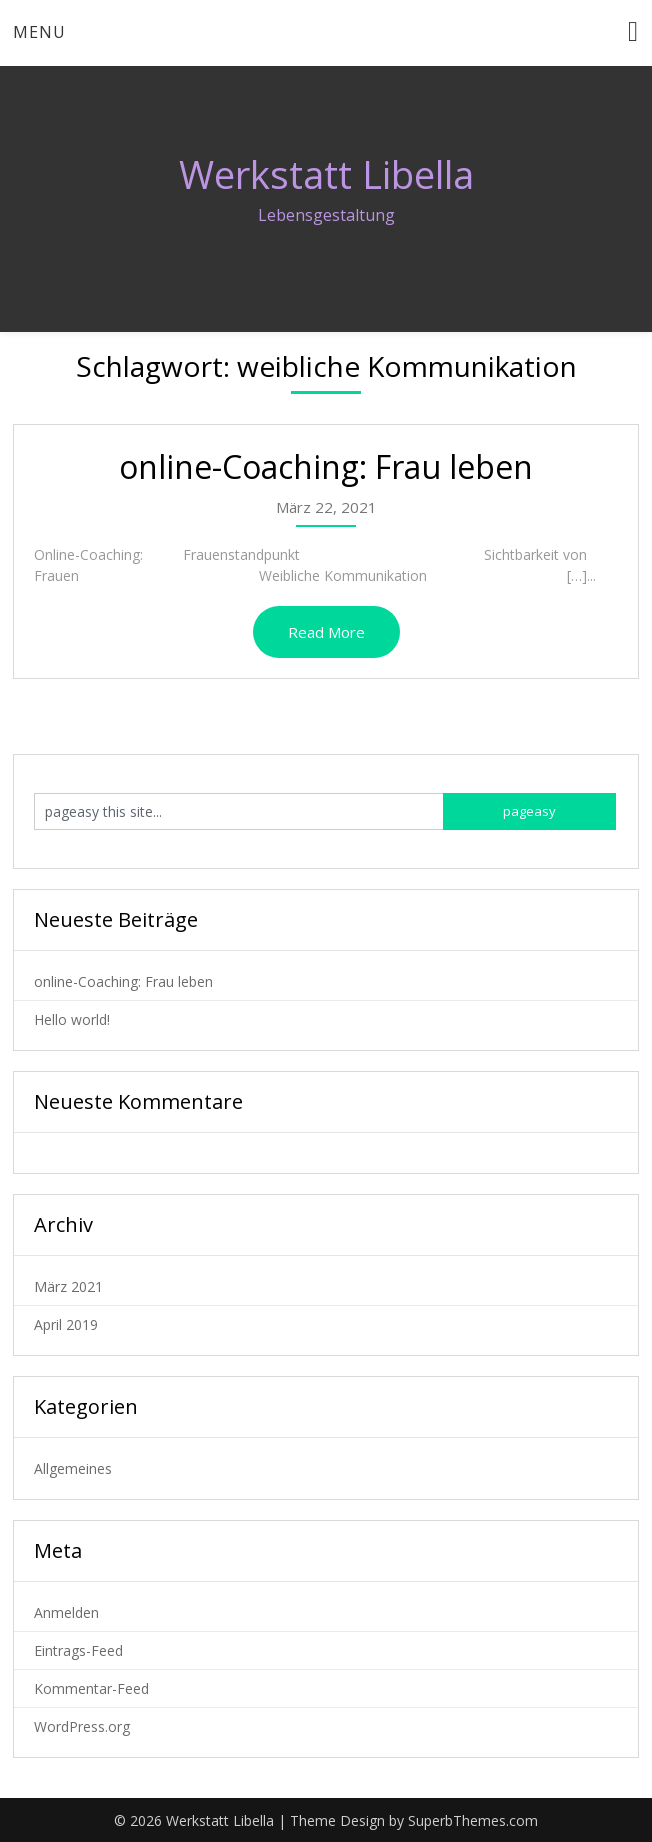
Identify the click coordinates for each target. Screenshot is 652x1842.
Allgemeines (73, 1468)
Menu (39, 32)
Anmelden (66, 1612)
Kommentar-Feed (91, 1688)
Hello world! (72, 1019)
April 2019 (66, 1324)
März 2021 (68, 1286)
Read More (326, 632)
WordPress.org (82, 1726)
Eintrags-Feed (78, 1650)
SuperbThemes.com (473, 1820)
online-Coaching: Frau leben (326, 466)
